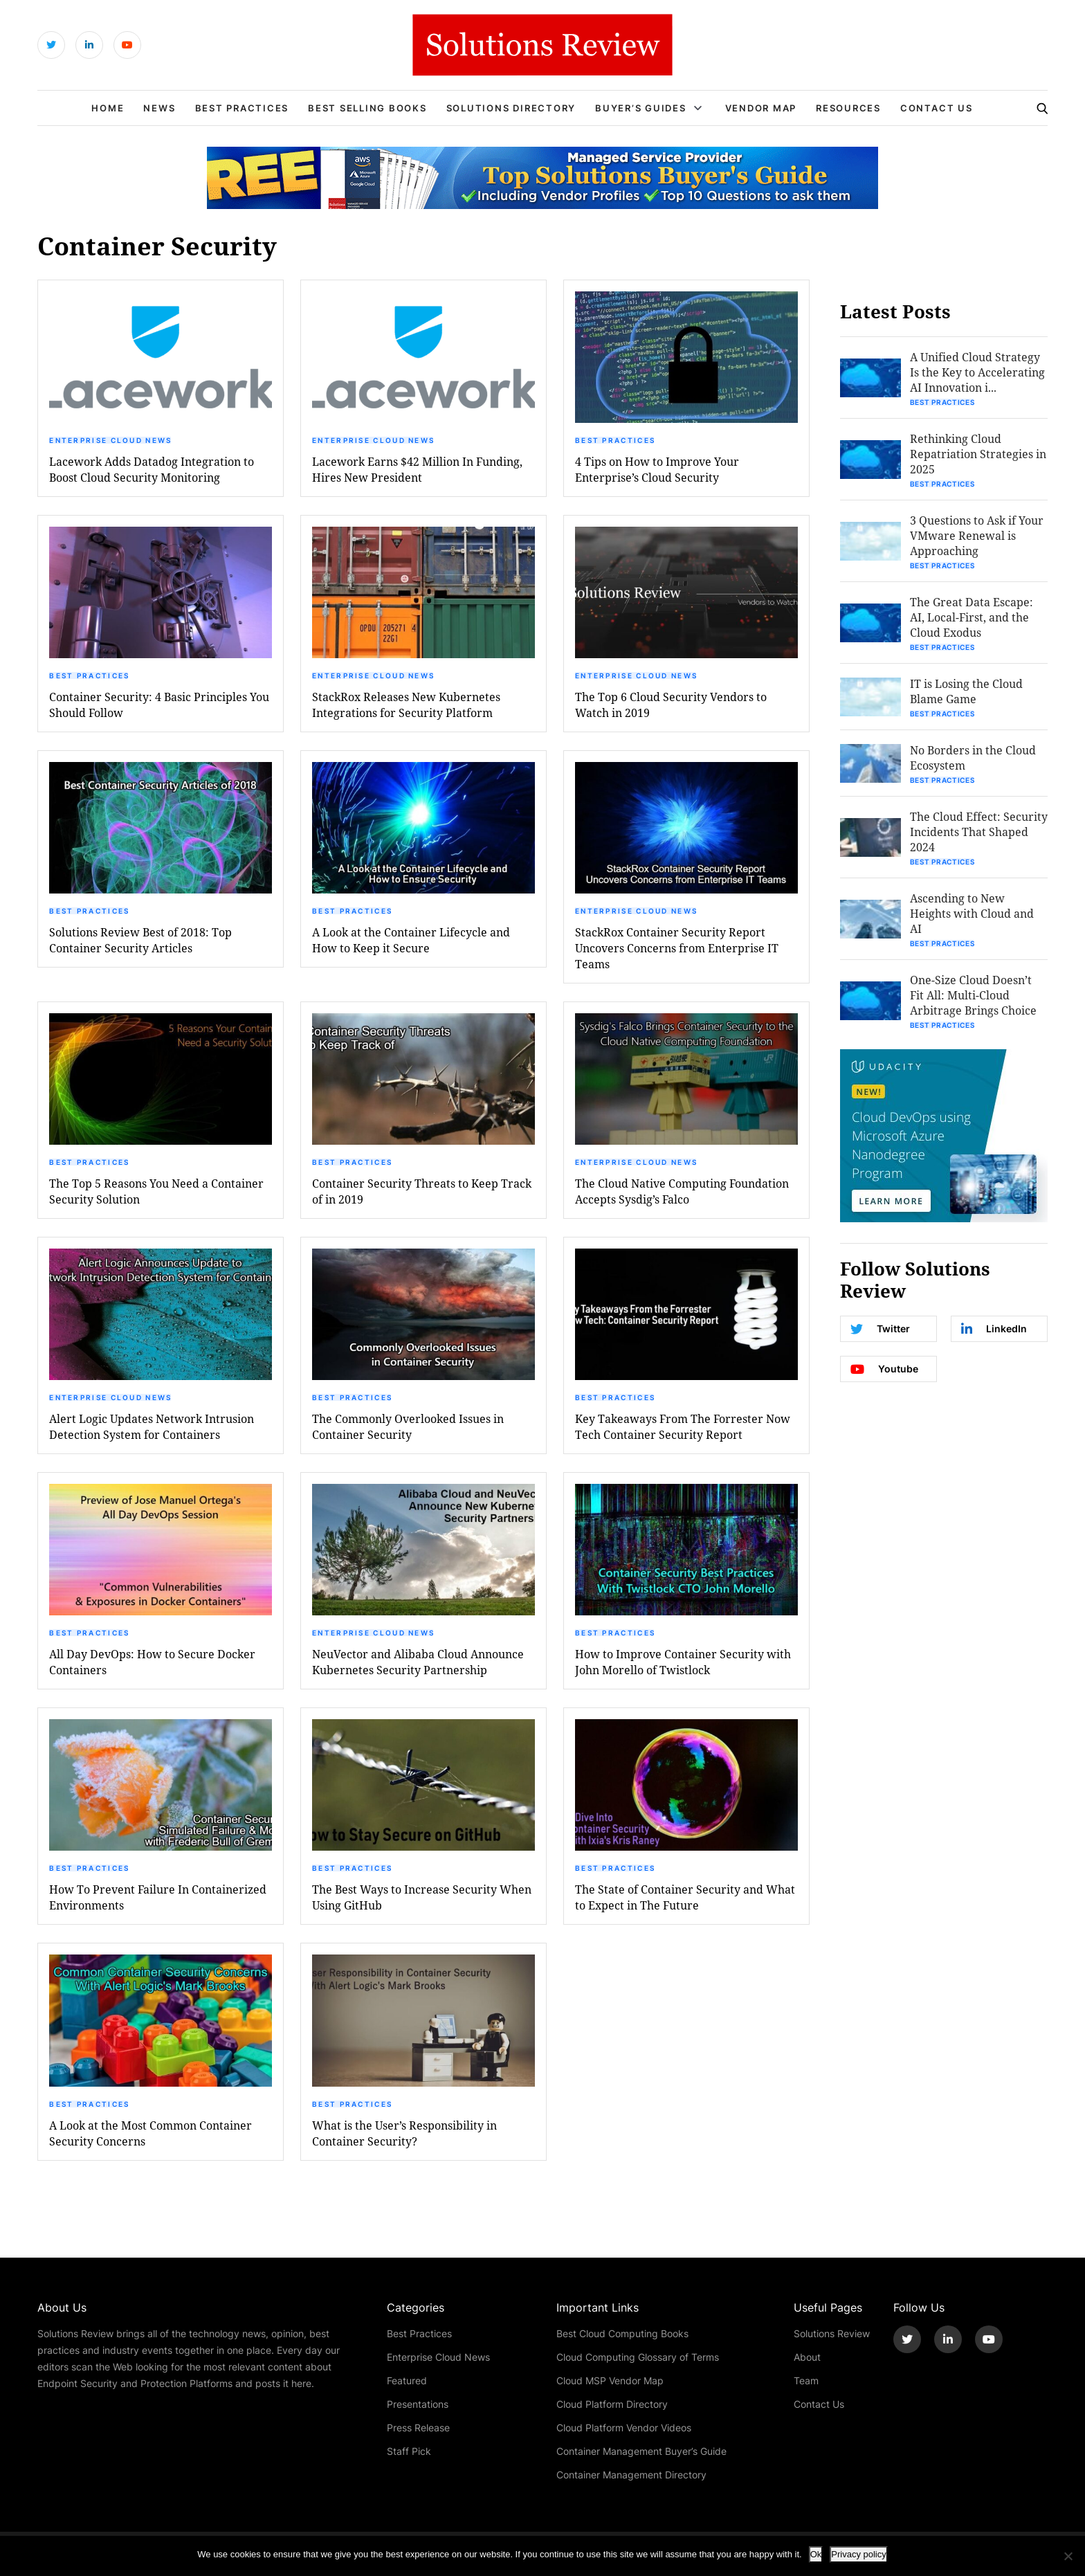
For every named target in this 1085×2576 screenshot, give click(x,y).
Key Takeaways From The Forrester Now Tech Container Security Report (682, 1426)
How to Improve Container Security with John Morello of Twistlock (683, 1662)
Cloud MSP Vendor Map (610, 2380)
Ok (816, 2554)
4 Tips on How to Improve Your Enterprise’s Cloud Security (657, 469)
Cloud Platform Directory (612, 2404)
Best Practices (242, 108)
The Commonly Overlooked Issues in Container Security (408, 1426)
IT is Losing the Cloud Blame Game (966, 691)
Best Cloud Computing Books (622, 2333)
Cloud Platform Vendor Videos (623, 2427)
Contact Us (936, 108)
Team (806, 2380)
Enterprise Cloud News (110, 440)
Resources (848, 108)
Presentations (417, 2404)
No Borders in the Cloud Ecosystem (973, 757)
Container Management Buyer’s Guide (641, 2451)
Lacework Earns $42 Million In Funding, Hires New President (417, 469)
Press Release (418, 2427)
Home (107, 108)
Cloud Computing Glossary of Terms (637, 2357)
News (159, 108)
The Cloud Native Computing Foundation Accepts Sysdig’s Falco (682, 1191)
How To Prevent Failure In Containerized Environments (157, 1897)
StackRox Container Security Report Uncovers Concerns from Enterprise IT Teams (676, 948)
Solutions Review (832, 2333)
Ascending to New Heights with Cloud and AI (972, 913)
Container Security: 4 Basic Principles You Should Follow (159, 704)
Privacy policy (858, 2554)
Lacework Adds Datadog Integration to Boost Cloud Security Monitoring (151, 469)
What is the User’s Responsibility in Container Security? (404, 2133)
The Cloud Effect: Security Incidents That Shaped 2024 (979, 831)
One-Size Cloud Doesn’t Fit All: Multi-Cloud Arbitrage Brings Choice (973, 994)
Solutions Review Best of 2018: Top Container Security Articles (140, 940)
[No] (1068, 2556)
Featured (407, 2380)
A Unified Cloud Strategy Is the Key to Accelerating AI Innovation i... (977, 372)
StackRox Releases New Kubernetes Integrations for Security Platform (406, 704)
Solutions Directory (511, 108)
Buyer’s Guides (640, 108)
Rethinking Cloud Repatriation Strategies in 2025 (978, 453)
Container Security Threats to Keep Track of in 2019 (421, 1191)
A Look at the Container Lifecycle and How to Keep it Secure (411, 940)
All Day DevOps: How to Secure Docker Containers (152, 1662)
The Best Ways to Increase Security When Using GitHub (421, 1897)
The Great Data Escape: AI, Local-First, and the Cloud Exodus (971, 617)
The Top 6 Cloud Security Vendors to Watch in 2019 (671, 704)
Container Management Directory (631, 2474)
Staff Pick (409, 2451)
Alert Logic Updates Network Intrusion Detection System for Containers (151, 1426)
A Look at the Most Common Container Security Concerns (150, 2133)
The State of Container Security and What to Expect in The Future (685, 1897)
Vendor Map (761, 108)
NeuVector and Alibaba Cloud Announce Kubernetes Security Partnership (418, 1662)
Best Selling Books (367, 108)
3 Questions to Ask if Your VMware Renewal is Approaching (976, 535)
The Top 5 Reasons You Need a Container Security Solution (156, 1191)
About (807, 2357)
